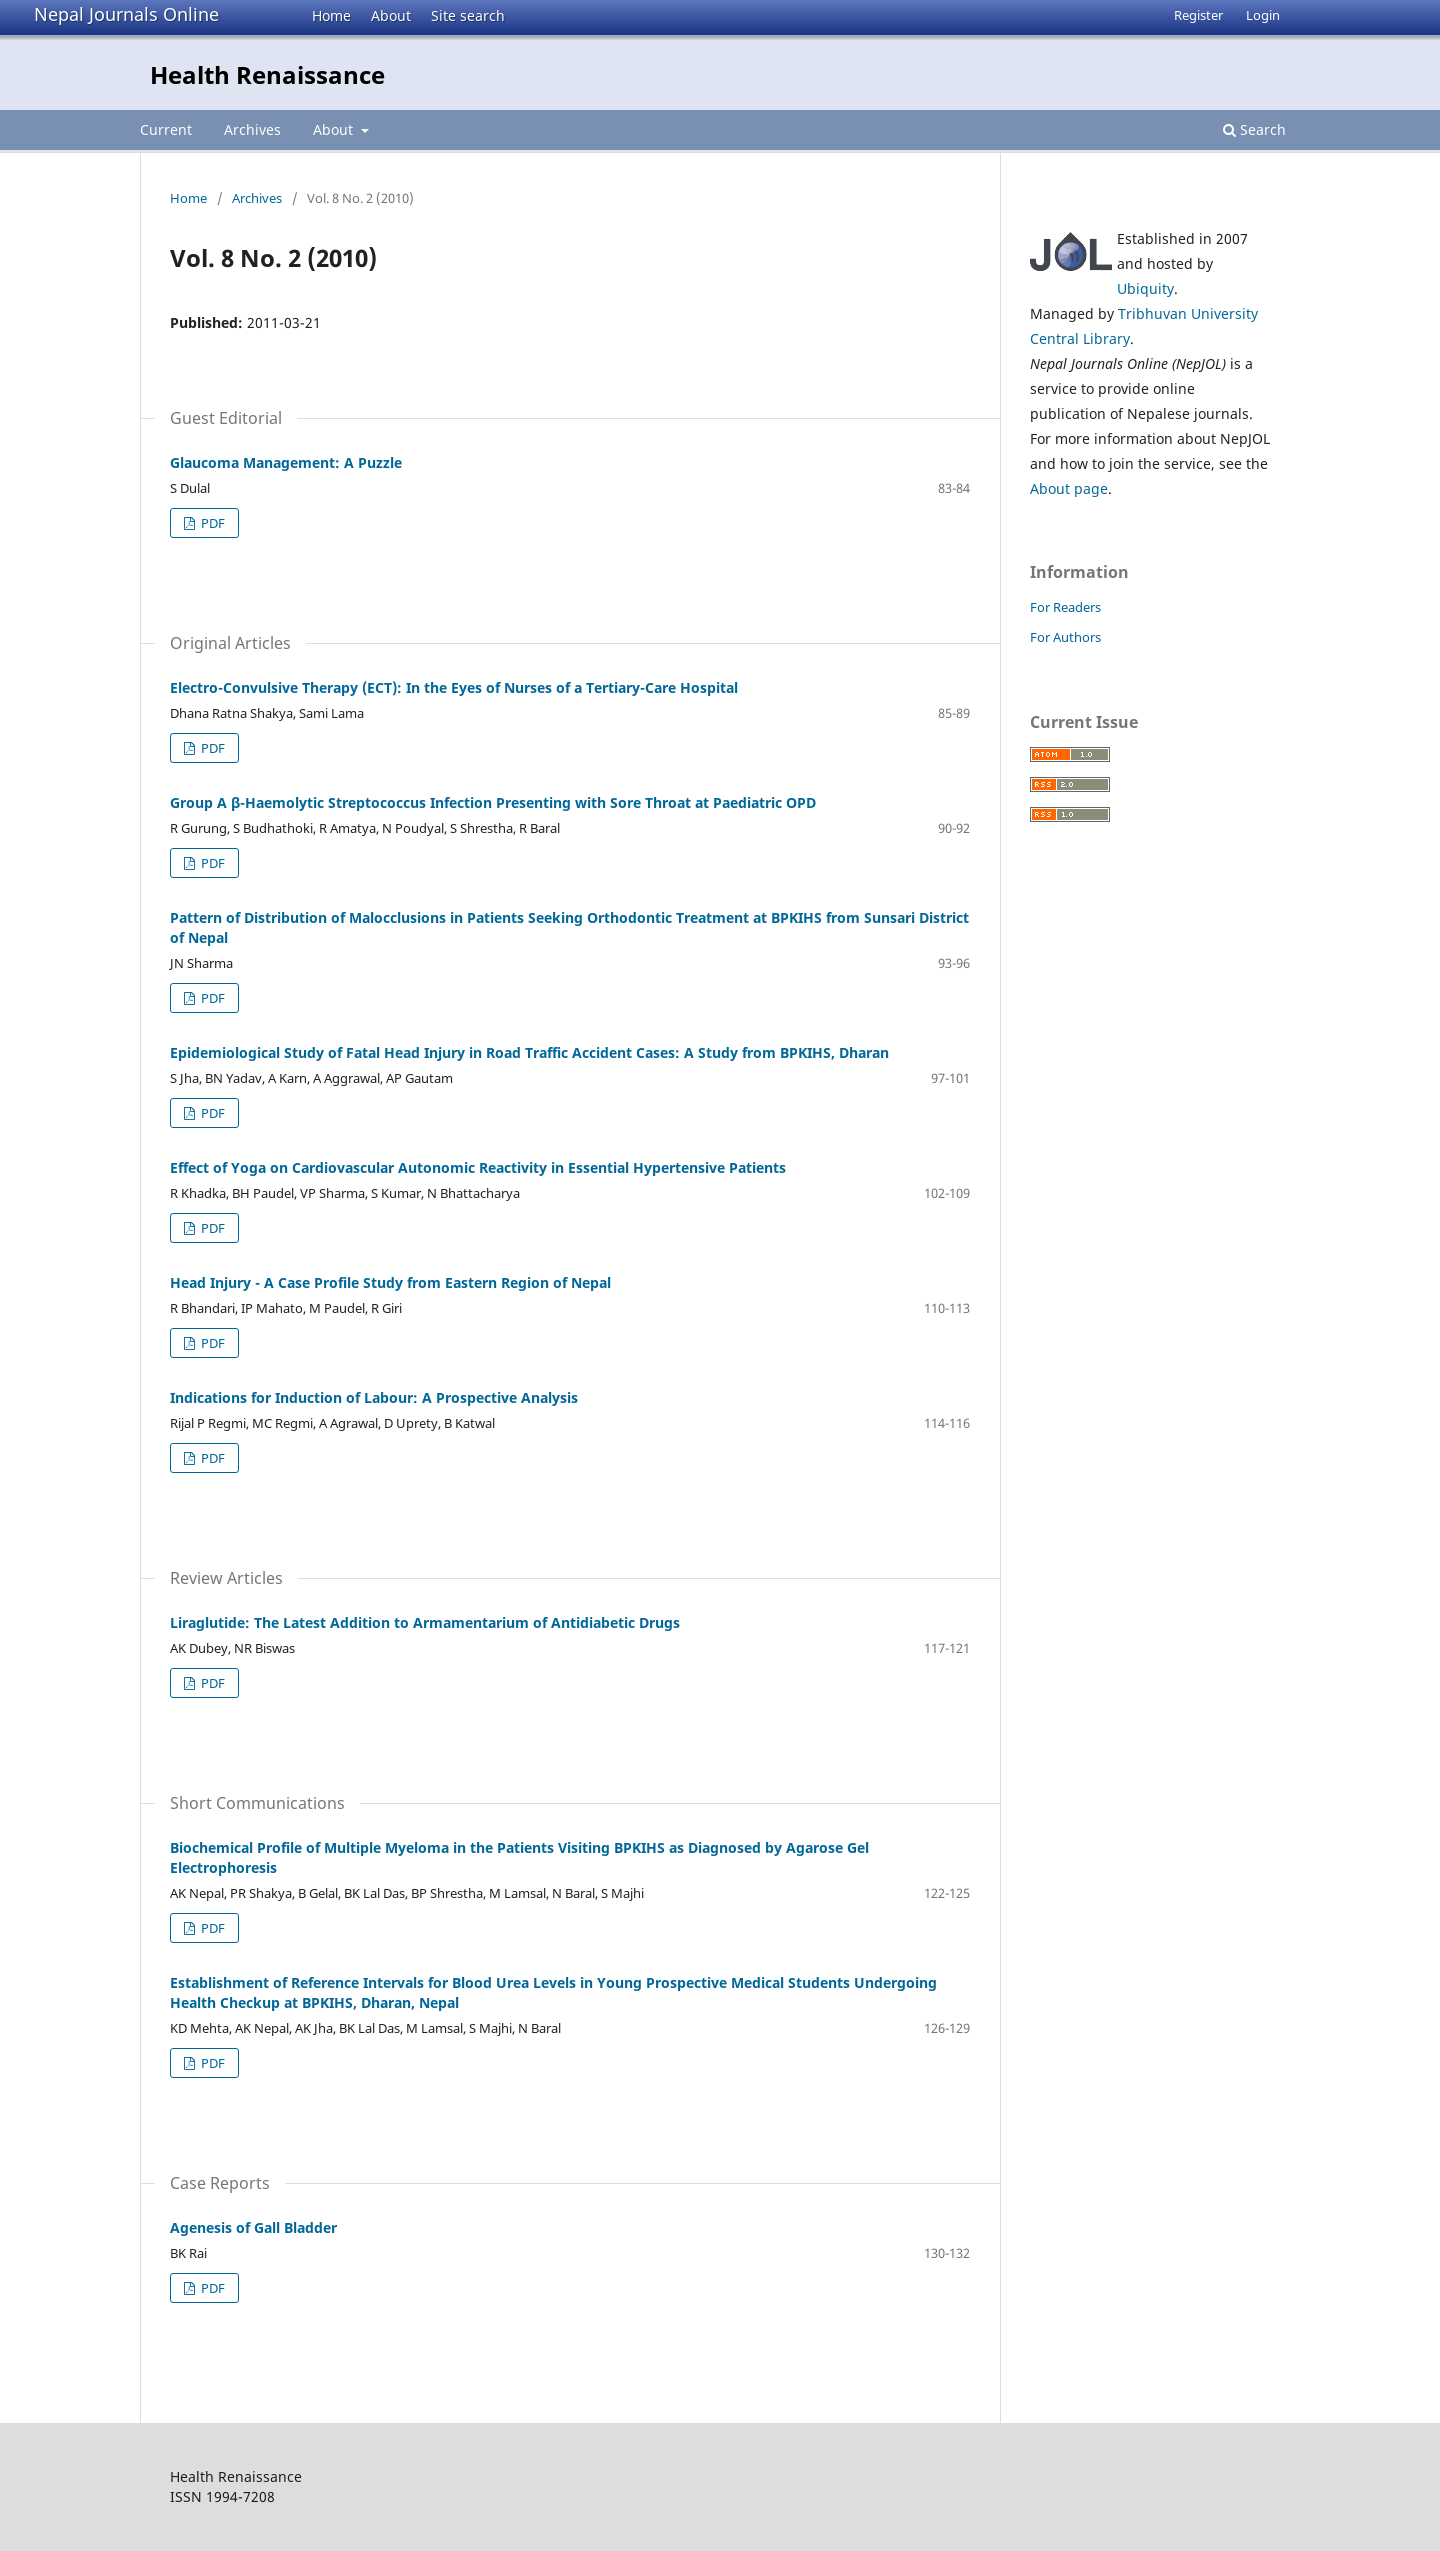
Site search (468, 15)
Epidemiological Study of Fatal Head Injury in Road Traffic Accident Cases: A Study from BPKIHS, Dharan (529, 1052)
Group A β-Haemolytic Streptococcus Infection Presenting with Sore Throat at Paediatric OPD (493, 802)
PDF (211, 523)
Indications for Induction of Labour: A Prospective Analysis (374, 1397)
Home (331, 15)
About (391, 15)
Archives (252, 129)
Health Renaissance (267, 74)
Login (1263, 15)
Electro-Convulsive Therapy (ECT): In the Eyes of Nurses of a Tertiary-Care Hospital (454, 687)
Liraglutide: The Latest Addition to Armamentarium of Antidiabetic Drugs (425, 1622)
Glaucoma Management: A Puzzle (286, 462)
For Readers (1065, 607)
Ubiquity (1145, 288)
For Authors (1065, 637)
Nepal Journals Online (126, 14)
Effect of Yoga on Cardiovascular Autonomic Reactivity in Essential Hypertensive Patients (478, 1167)
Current (166, 129)
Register (1198, 15)
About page (1069, 488)
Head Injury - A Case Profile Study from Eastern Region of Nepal (390, 1282)
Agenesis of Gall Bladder (253, 2227)
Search (1254, 129)
